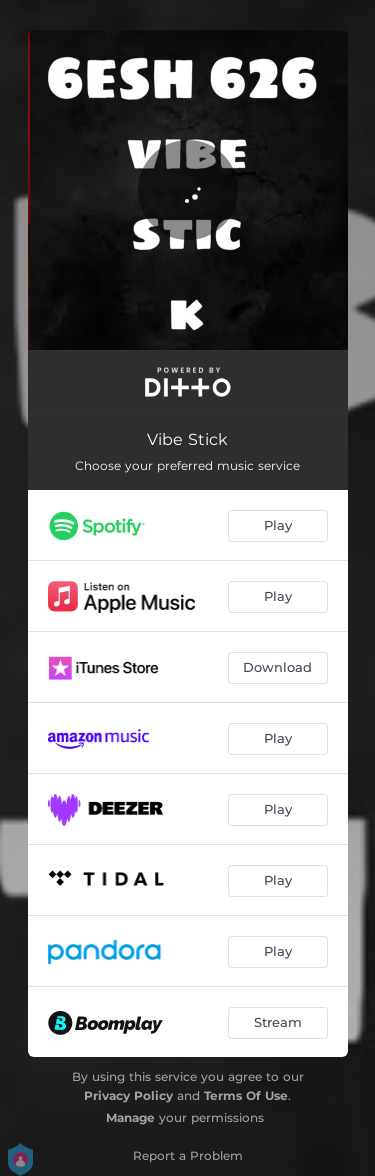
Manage (130, 1117)
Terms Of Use (246, 1095)
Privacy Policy (128, 1095)
